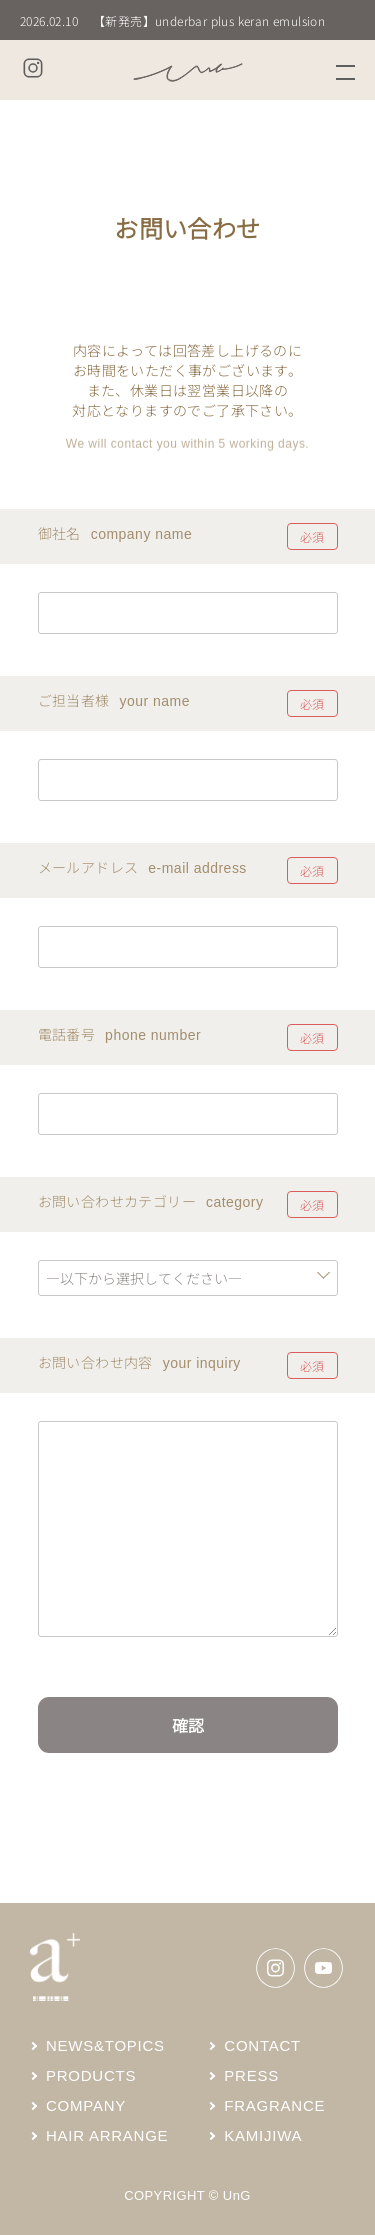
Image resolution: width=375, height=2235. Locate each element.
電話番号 (67, 1034)
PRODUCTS (83, 2075)
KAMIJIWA (255, 2135)
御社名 (59, 533)
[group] (187, 20)
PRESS (243, 2075)
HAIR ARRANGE (99, 2135)
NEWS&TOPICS (97, 2045)
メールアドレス (88, 867)
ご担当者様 (74, 700)
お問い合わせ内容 (95, 1362)
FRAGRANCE (266, 2105)
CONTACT (254, 2045)
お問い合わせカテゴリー (117, 1201)
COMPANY (78, 2105)
